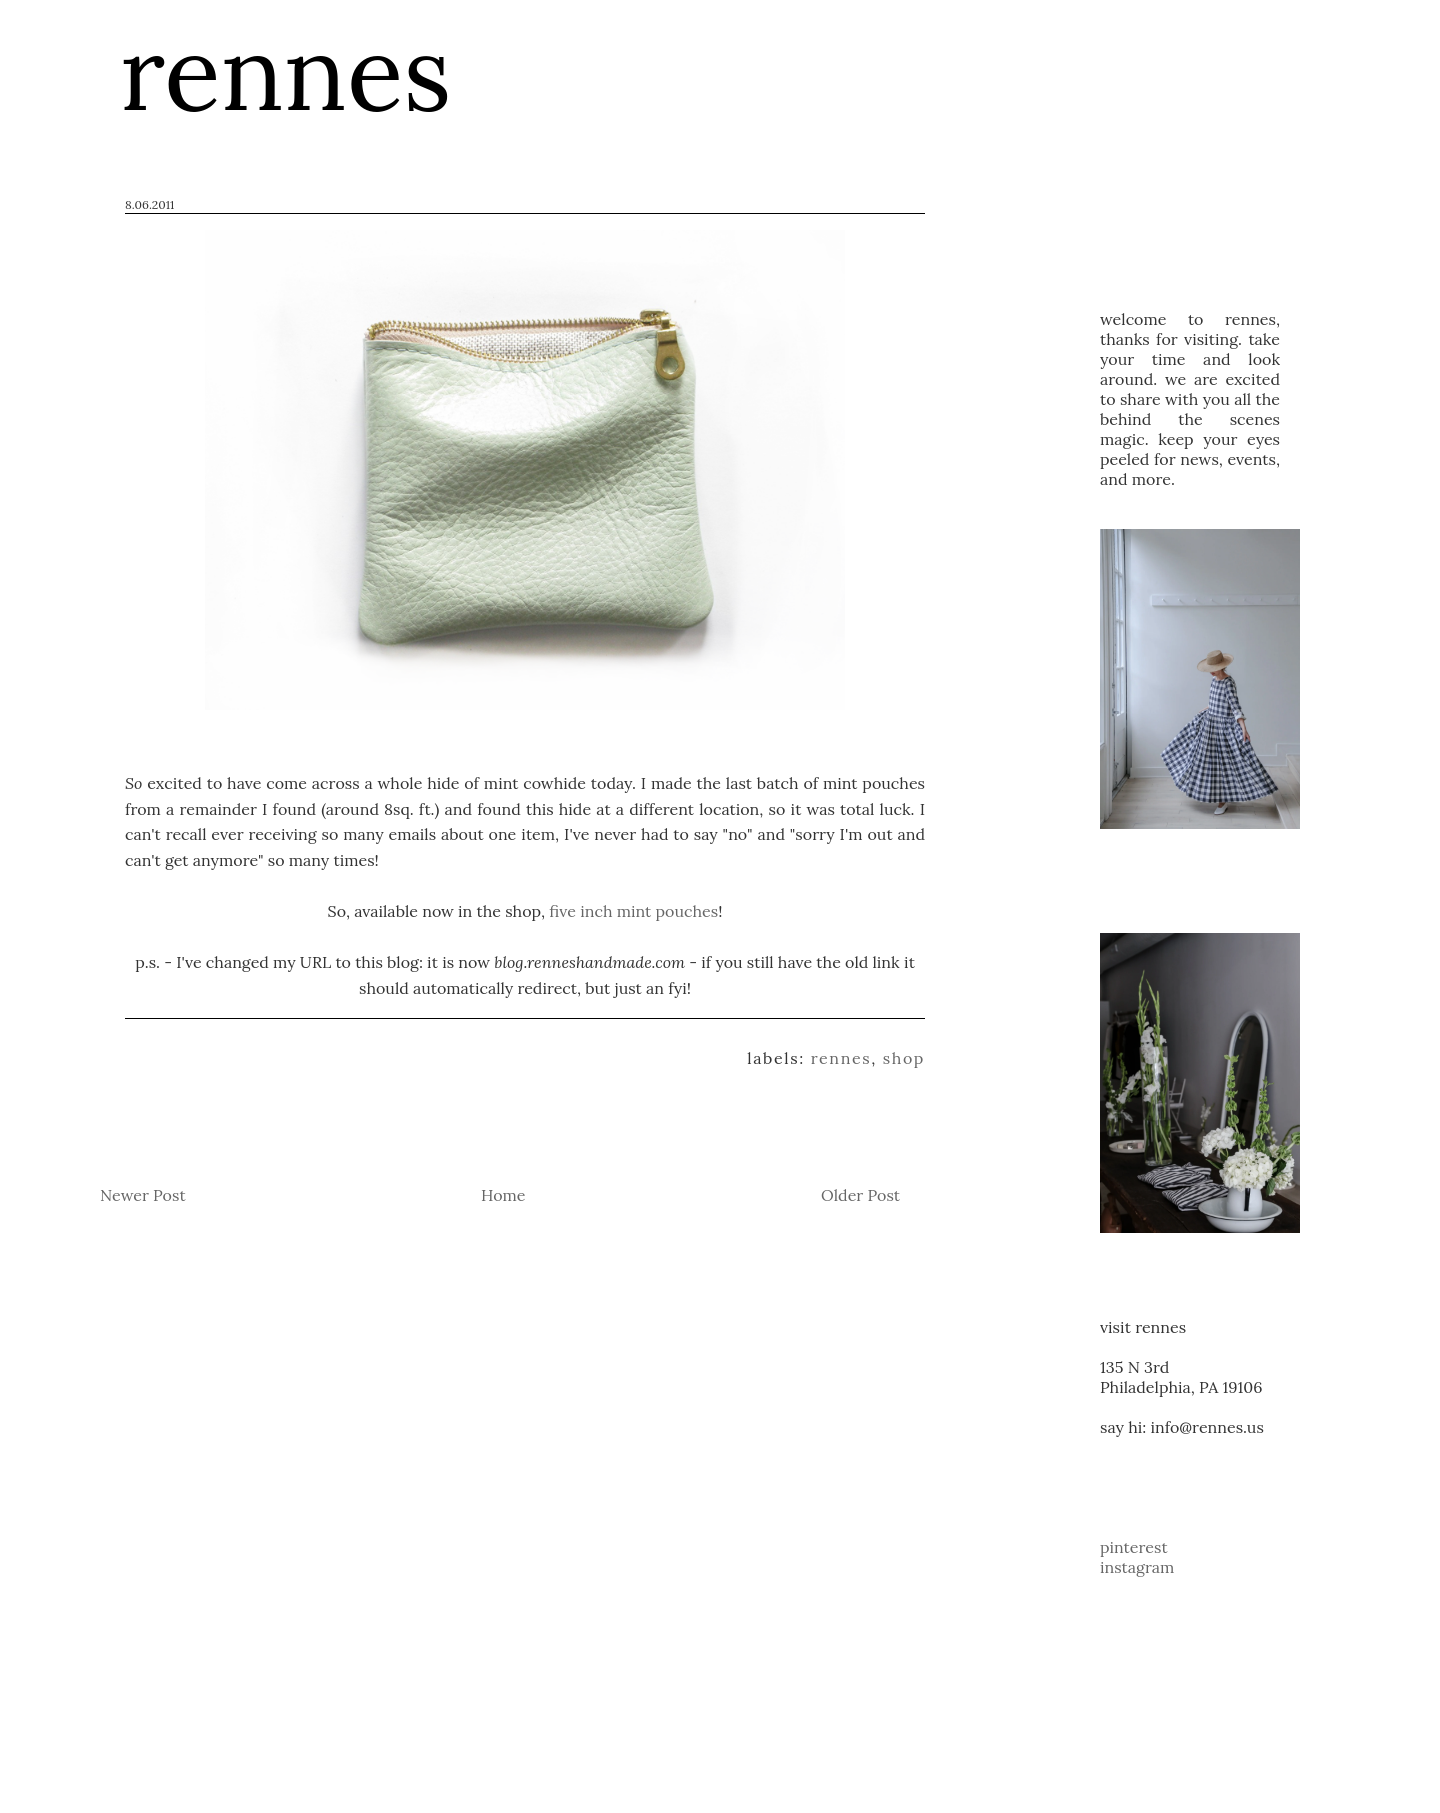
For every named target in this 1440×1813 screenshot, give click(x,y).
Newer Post (143, 1195)
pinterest (1134, 1547)
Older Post (860, 1195)
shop (904, 1058)
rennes (841, 1058)
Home (503, 1195)
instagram (1137, 1567)
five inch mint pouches (633, 911)
